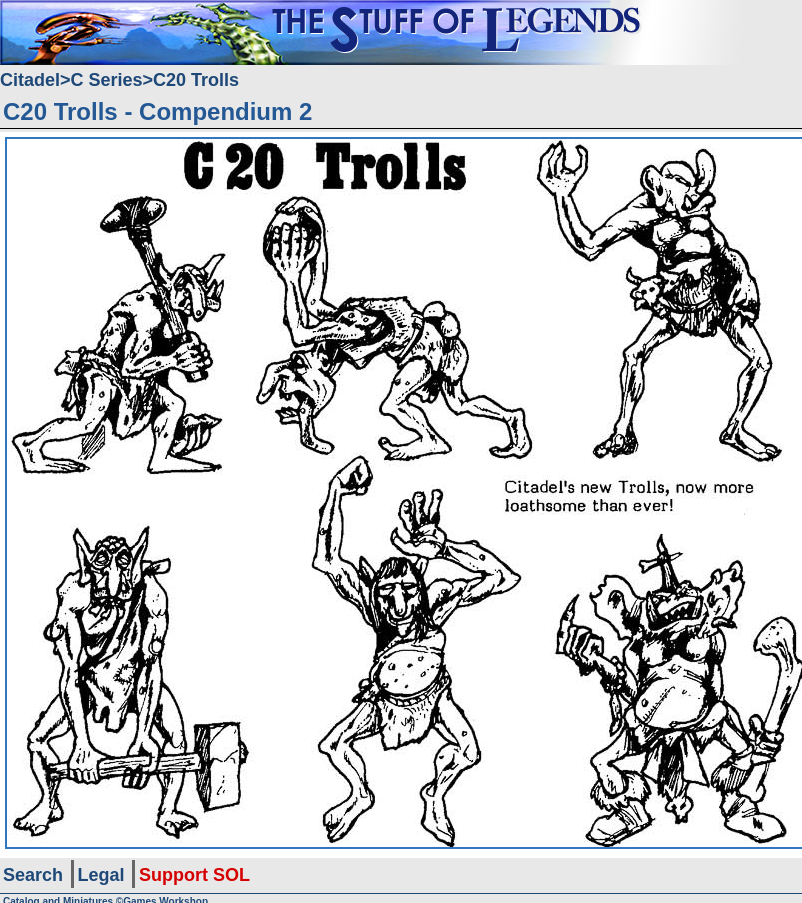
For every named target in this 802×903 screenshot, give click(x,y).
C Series (107, 80)
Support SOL (194, 875)
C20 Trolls (196, 80)
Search (33, 875)
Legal (101, 875)
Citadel (30, 80)
